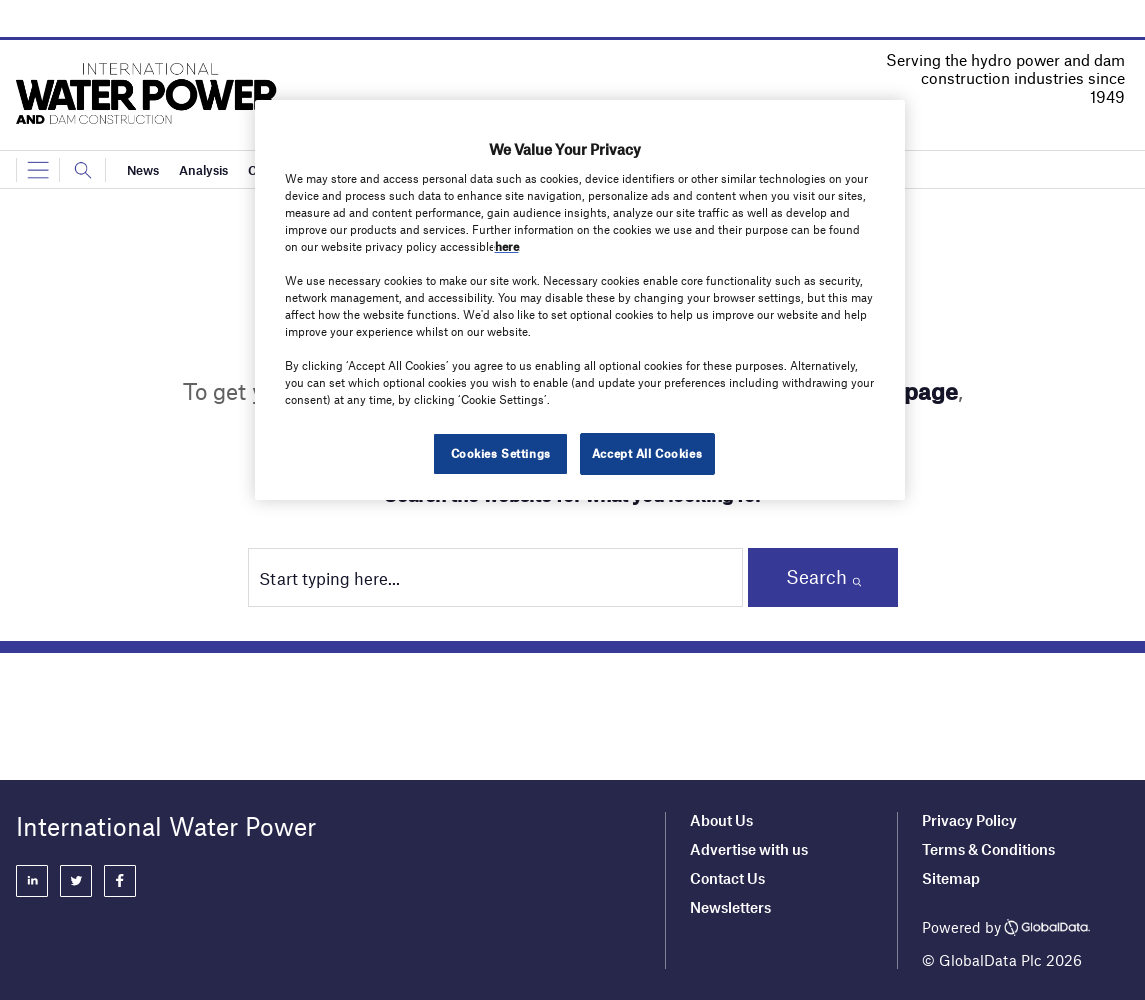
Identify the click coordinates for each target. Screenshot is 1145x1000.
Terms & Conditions (988, 849)
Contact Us (727, 878)
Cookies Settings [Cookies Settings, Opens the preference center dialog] (501, 453)
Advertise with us (749, 849)
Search (816, 576)
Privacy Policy (969, 820)
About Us (721, 820)
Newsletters (730, 907)
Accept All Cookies (647, 453)
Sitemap (951, 878)
